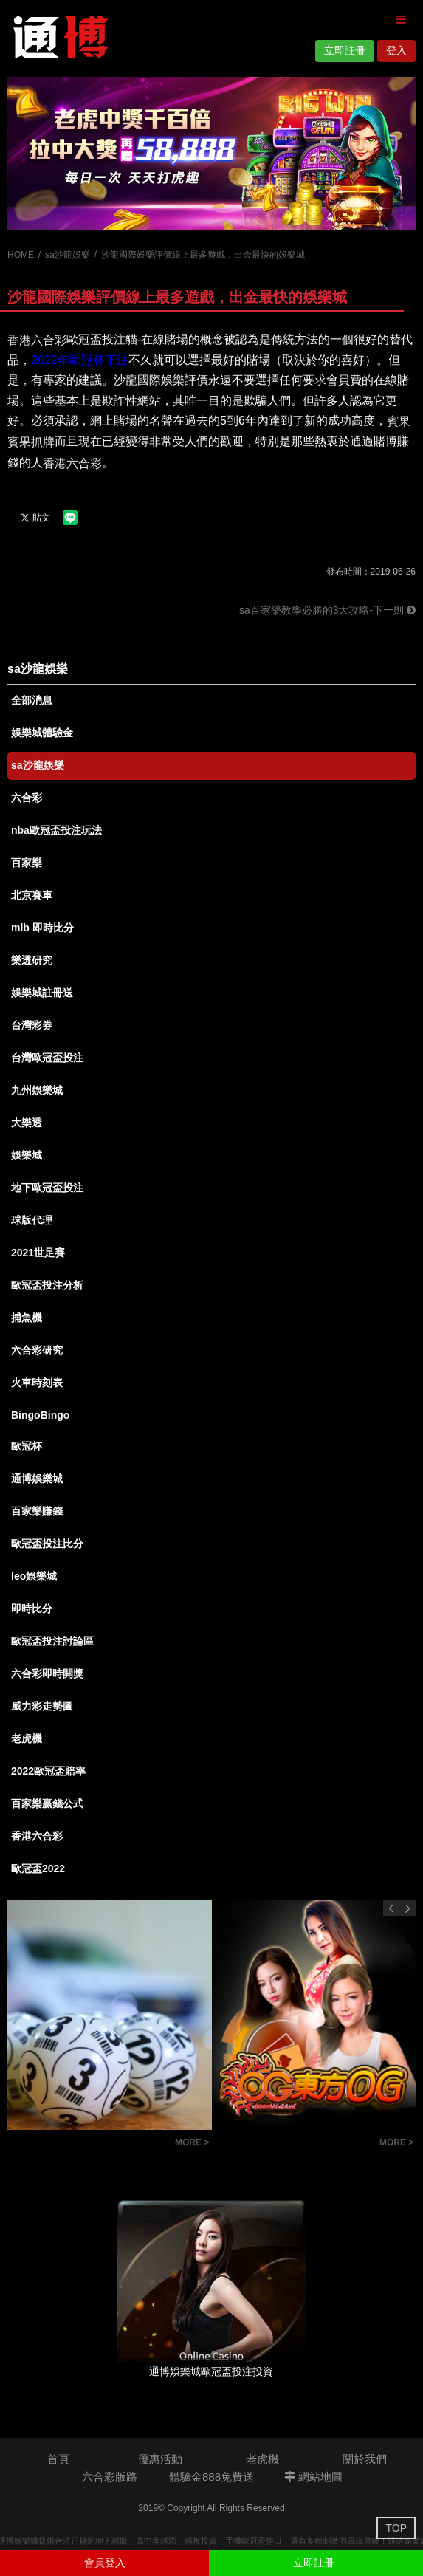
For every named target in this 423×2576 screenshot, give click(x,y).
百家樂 (26, 863)
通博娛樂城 (37, 1478)
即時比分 (31, 1608)
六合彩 (26, 798)
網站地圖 (313, 2476)
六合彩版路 (109, 2476)
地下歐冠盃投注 (47, 1187)
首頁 (58, 2459)
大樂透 (26, 1122)
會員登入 (104, 2563)
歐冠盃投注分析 (47, 1285)
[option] (211, 153)
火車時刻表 (37, 1382)
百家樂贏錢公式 (47, 1803)
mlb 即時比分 (42, 928)
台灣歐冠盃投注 (47, 1057)
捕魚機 (26, 1317)
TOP (396, 2528)
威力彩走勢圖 (42, 1706)
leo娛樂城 (34, 1576)
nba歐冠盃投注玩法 (56, 830)
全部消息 (31, 700)
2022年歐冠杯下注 (79, 360)
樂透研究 (31, 960)
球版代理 (31, 1220)
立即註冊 (344, 50)
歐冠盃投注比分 (47, 1543)
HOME (20, 255)
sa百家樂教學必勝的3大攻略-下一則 (327, 610)
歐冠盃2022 (38, 1868)
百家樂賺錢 (37, 1511)
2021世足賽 (38, 1252)
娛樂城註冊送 (42, 992)
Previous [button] (391, 1908)
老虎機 (26, 1738)
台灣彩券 (31, 1025)
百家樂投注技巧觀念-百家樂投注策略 (292, 2144)
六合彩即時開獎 (47, 1673)
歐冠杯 (26, 1446)
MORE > (192, 2142)
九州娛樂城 (37, 1090)
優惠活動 (160, 2459)
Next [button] (407, 1908)
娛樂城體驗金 (42, 733)
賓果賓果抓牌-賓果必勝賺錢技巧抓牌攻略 (87, 2144)
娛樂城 (26, 1155)
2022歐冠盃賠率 (48, 1771)
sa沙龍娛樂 (67, 255)
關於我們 (365, 2459)
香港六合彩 (37, 1836)
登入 (396, 50)
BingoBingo (40, 1415)
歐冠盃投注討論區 (52, 1641)
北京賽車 (31, 895)
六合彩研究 (37, 1350)
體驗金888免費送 (211, 2476)
